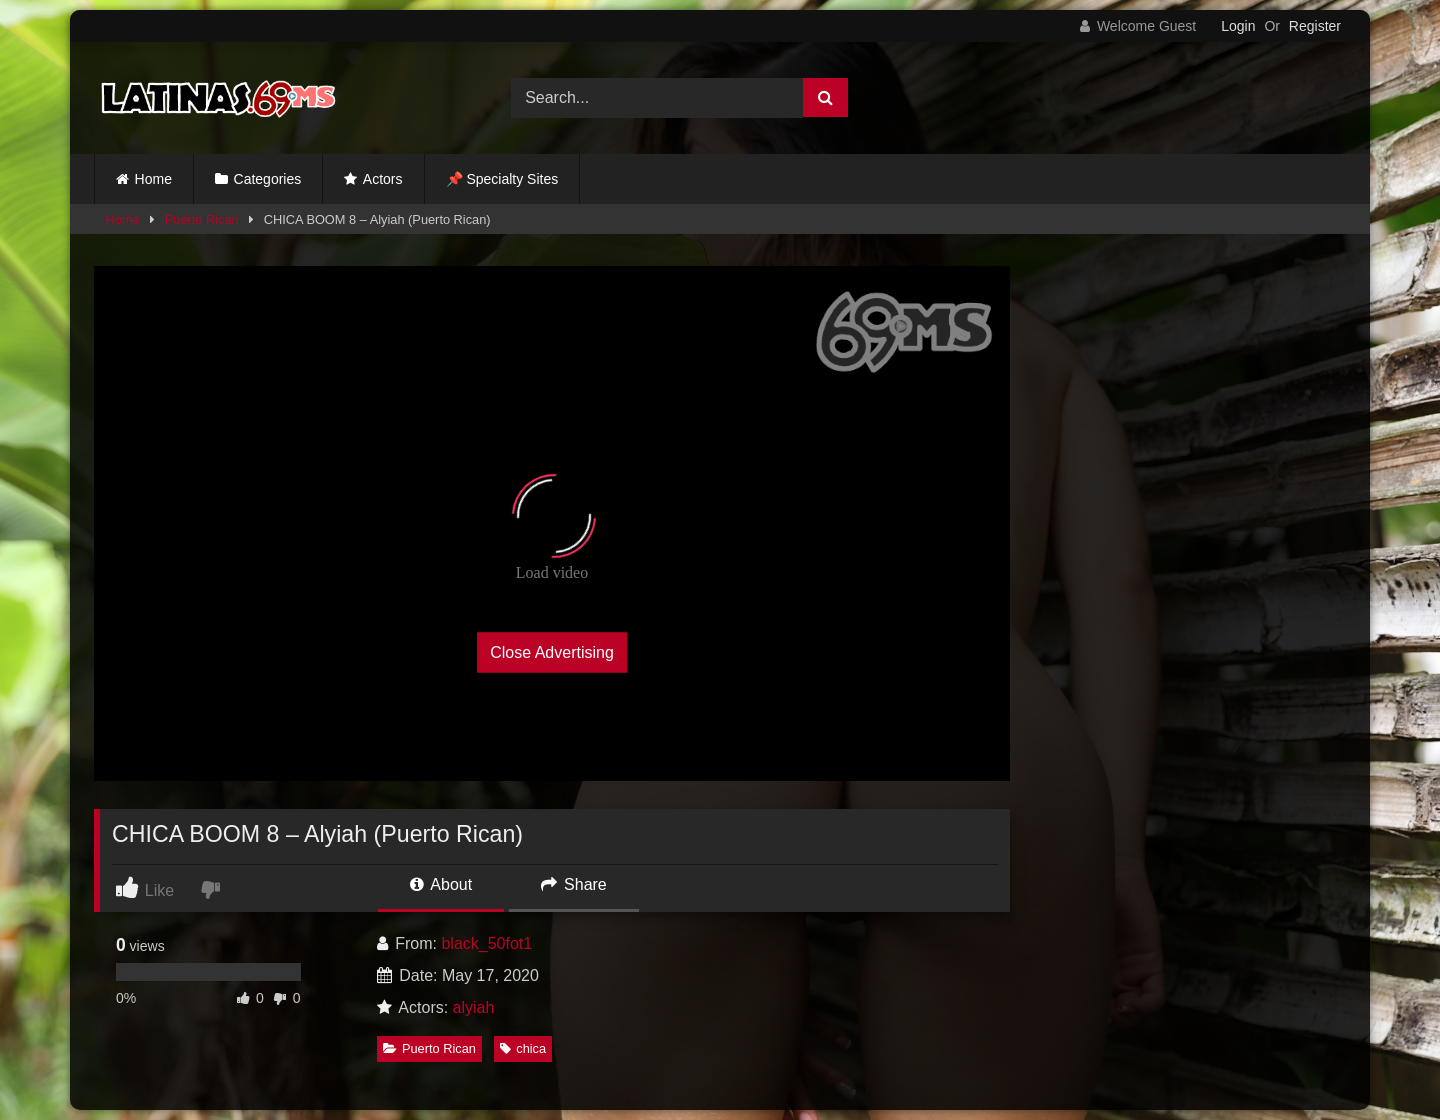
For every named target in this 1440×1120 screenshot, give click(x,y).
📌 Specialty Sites (502, 179)
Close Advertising (552, 651)
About (441, 884)
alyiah (474, 1007)
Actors (383, 179)
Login (1238, 26)
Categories (268, 179)
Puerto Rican (202, 219)
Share (574, 884)
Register (1315, 26)
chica (523, 1048)
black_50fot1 (486, 943)
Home (153, 179)
